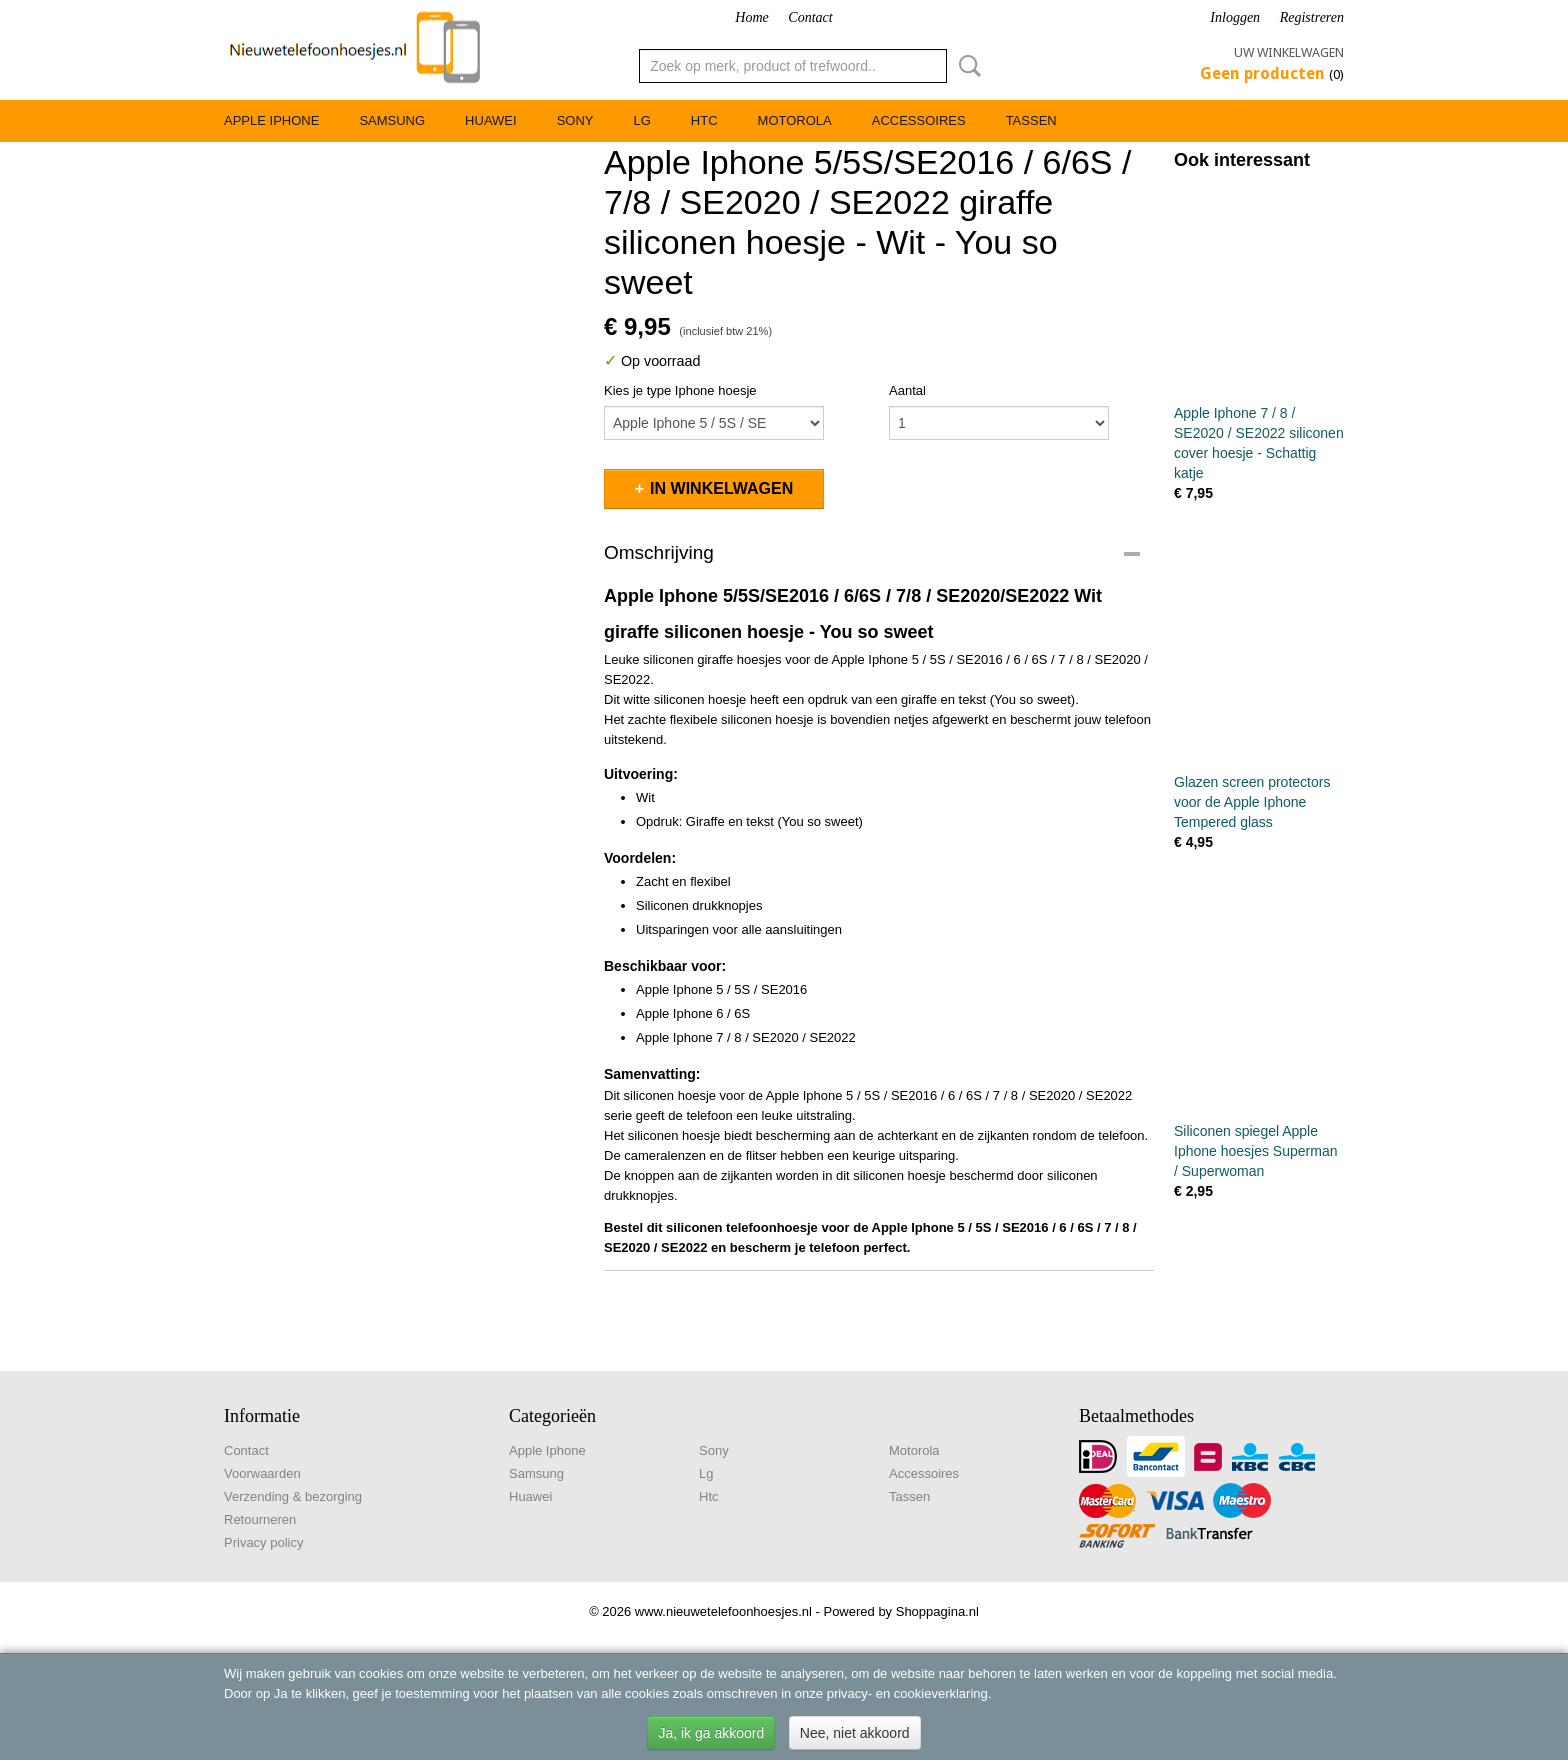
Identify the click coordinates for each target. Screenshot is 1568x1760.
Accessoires (919, 120)
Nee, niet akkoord (855, 1733)
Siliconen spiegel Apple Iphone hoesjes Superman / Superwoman (1255, 1151)
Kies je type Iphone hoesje (680, 390)
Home (751, 17)
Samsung (392, 120)
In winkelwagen (721, 488)
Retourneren (260, 1519)
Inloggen (1235, 17)
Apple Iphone (271, 120)
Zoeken (966, 66)
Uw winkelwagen (1289, 52)
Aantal (907, 390)
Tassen (1031, 120)
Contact (810, 17)
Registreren (1312, 17)
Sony (575, 120)
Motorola (795, 120)
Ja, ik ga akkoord (711, 1733)
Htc (704, 120)
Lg (641, 120)
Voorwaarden (262, 1473)
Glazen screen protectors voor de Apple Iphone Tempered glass (1252, 802)
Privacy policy (263, 1542)
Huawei (491, 120)
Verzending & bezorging (293, 1496)
